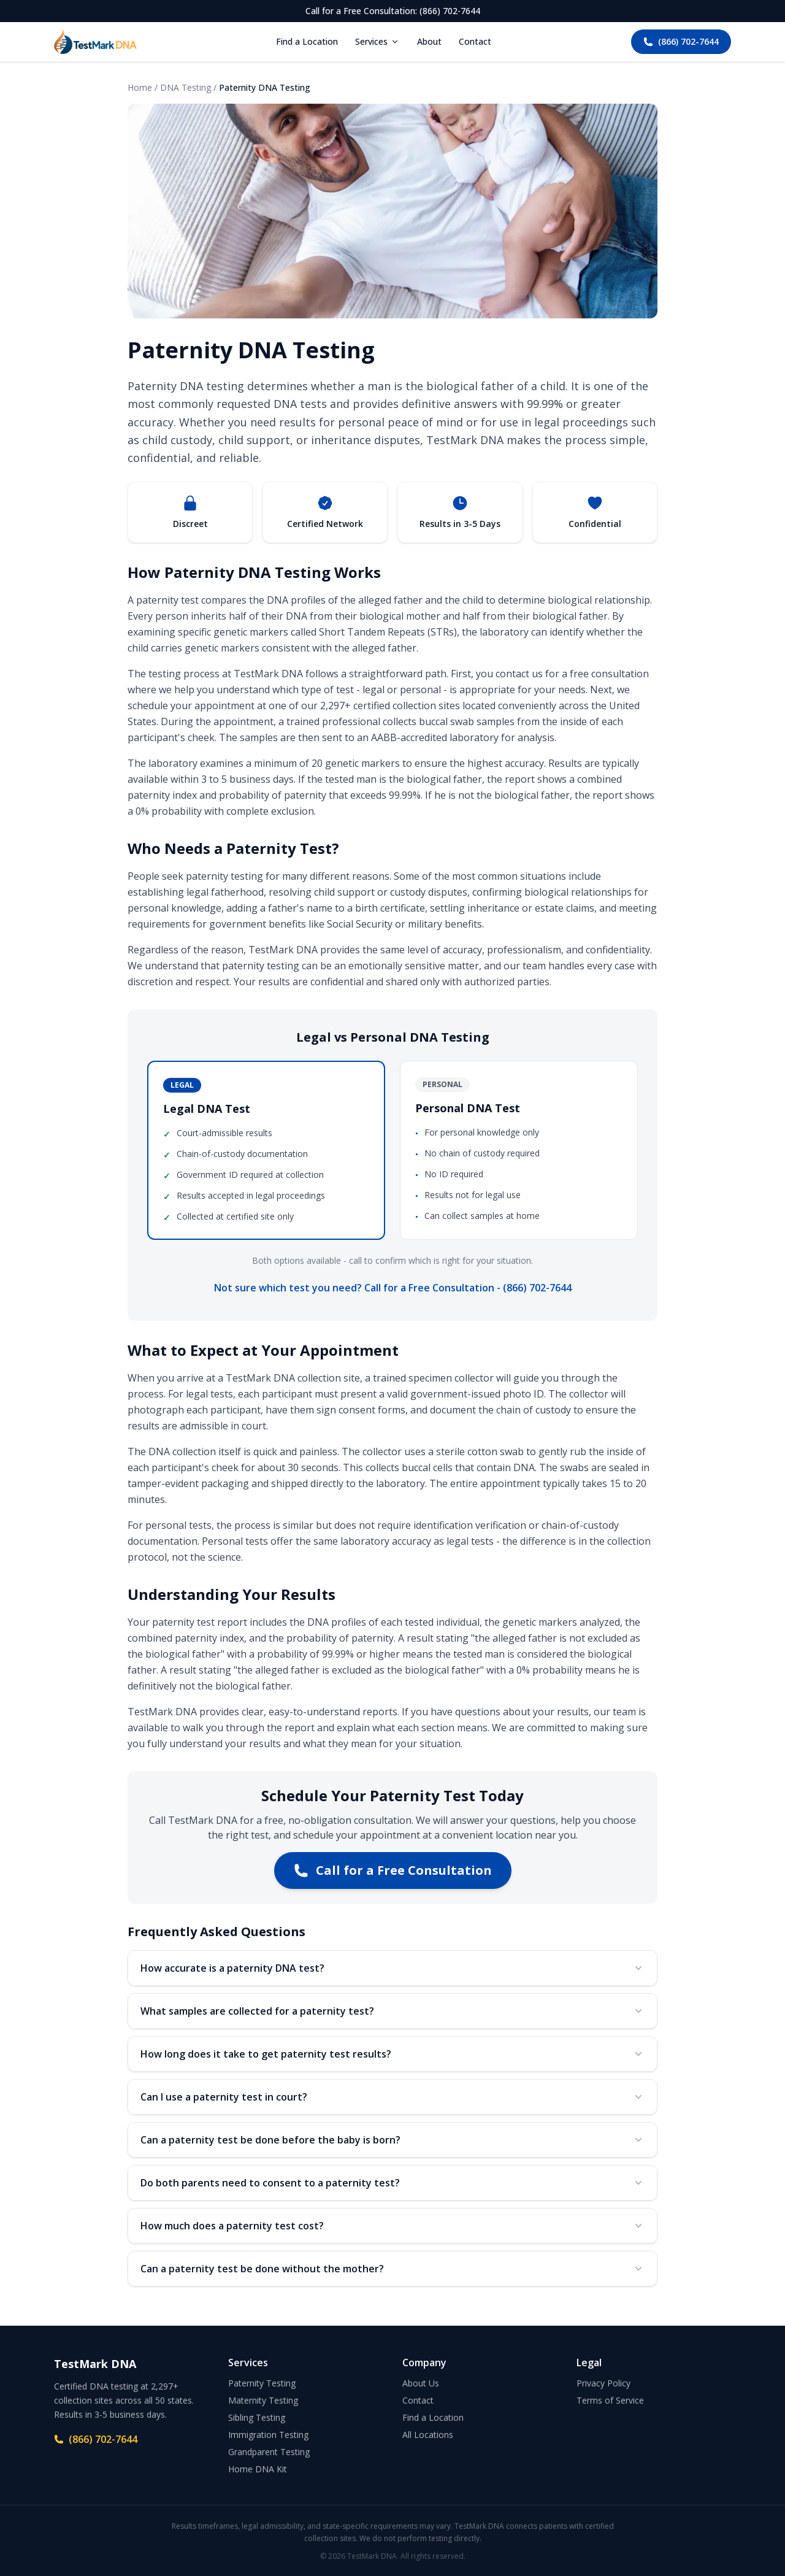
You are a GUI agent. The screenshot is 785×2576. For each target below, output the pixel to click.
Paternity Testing (262, 2383)
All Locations (427, 2434)
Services (377, 41)
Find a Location (307, 41)
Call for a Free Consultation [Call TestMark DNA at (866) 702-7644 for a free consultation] (393, 1870)
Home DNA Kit (257, 2469)
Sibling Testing (256, 2417)
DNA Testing (185, 87)
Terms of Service (610, 2400)
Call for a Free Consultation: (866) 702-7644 (392, 11)
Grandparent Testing (269, 2452)
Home (140, 87)
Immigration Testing (268, 2434)
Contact (475, 41)
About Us (420, 2383)
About (429, 41)
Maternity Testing (263, 2400)
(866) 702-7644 (681, 41)
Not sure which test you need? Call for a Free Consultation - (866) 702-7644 (393, 1287)
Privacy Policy (603, 2383)
